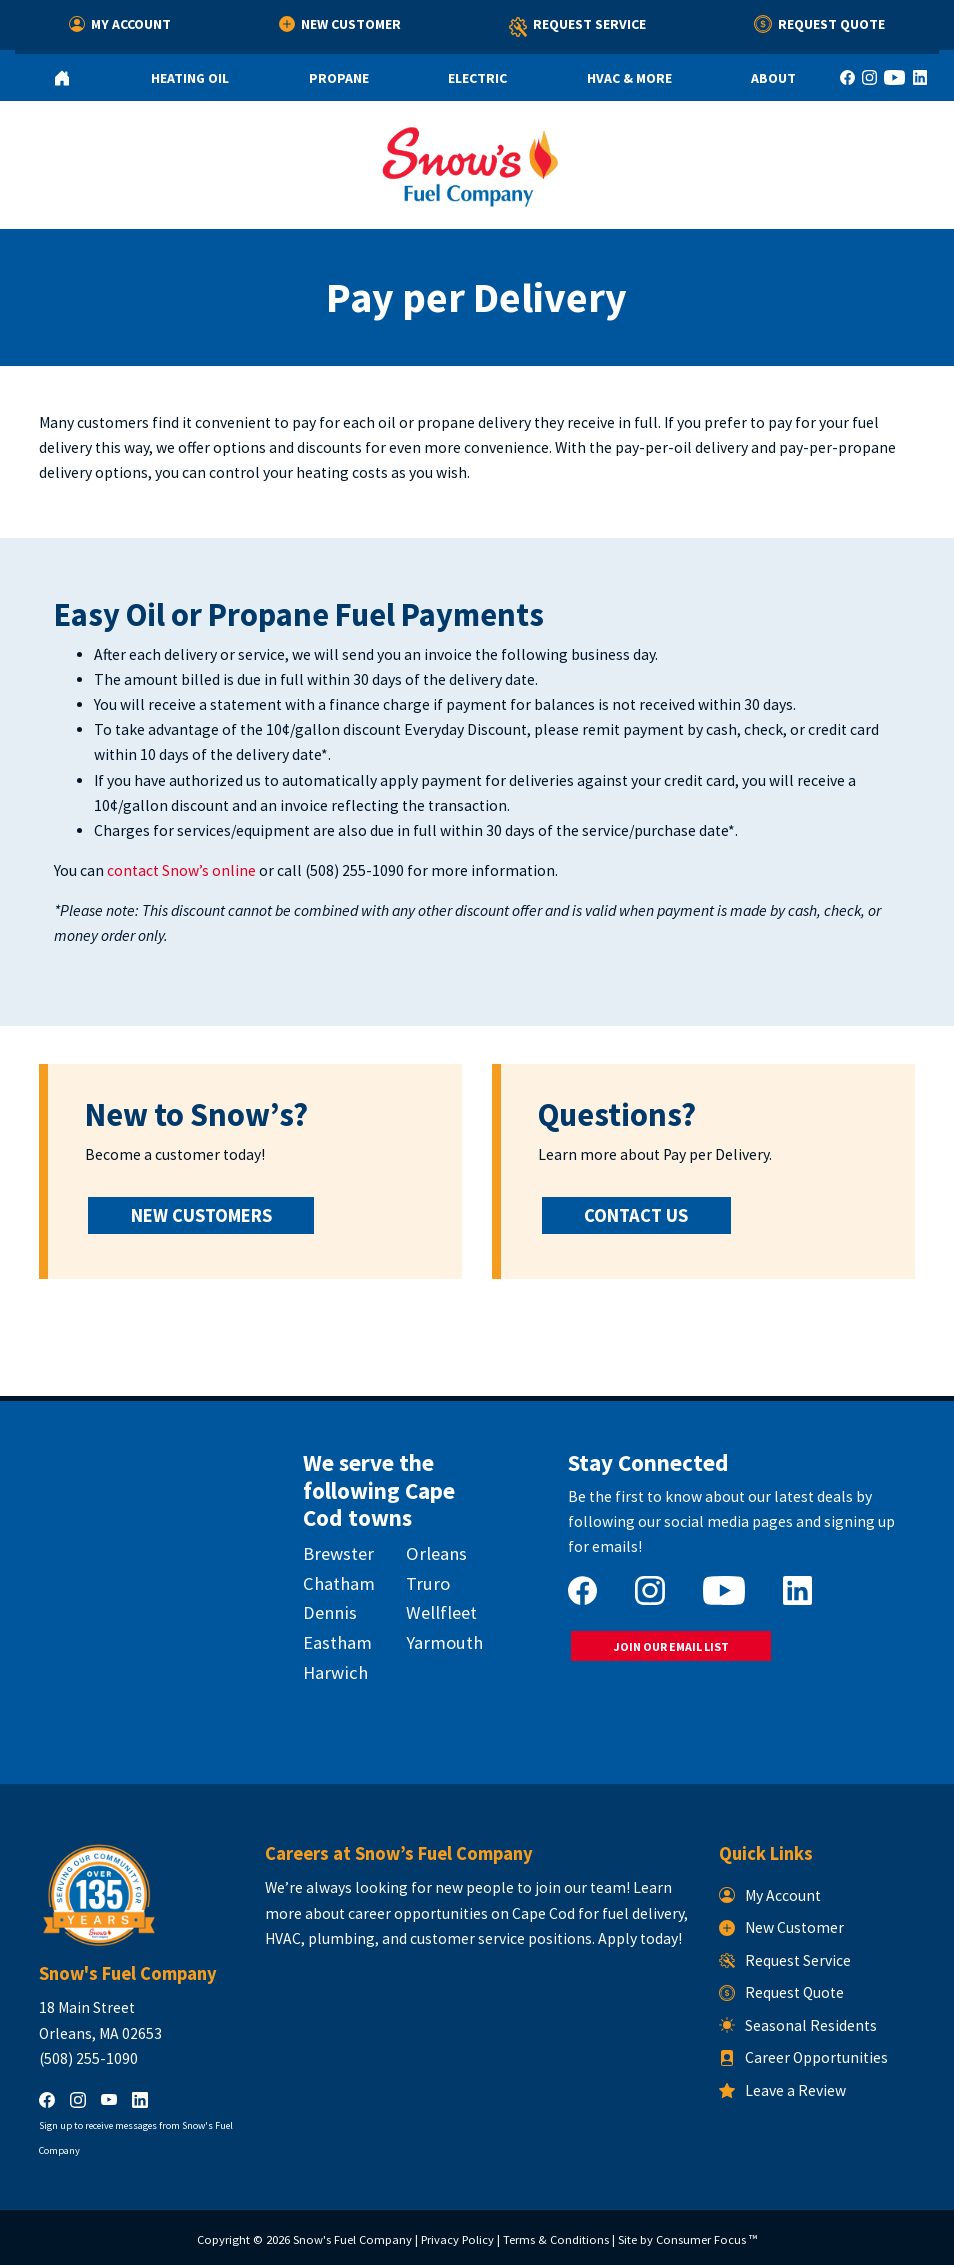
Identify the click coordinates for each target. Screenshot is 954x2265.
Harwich (335, 1672)
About (773, 78)
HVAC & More (629, 78)
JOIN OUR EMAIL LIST (671, 1646)
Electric (477, 78)
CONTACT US (636, 1215)
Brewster (338, 1553)
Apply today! (640, 1938)
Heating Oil (190, 78)
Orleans (436, 1553)
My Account (120, 24)
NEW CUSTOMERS (201, 1215)
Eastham (337, 1642)
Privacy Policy (457, 2239)
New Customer (340, 24)
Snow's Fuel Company (352, 2239)
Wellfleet (441, 1612)
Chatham (339, 1583)
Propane (339, 78)
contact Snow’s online (181, 870)
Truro (428, 1583)
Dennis (330, 1612)
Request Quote (819, 24)
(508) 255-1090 (354, 870)
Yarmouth (444, 1642)
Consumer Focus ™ (706, 2239)
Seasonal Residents (798, 2025)
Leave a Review (782, 2090)
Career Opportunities (803, 2057)
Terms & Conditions (556, 2239)
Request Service (577, 27)
